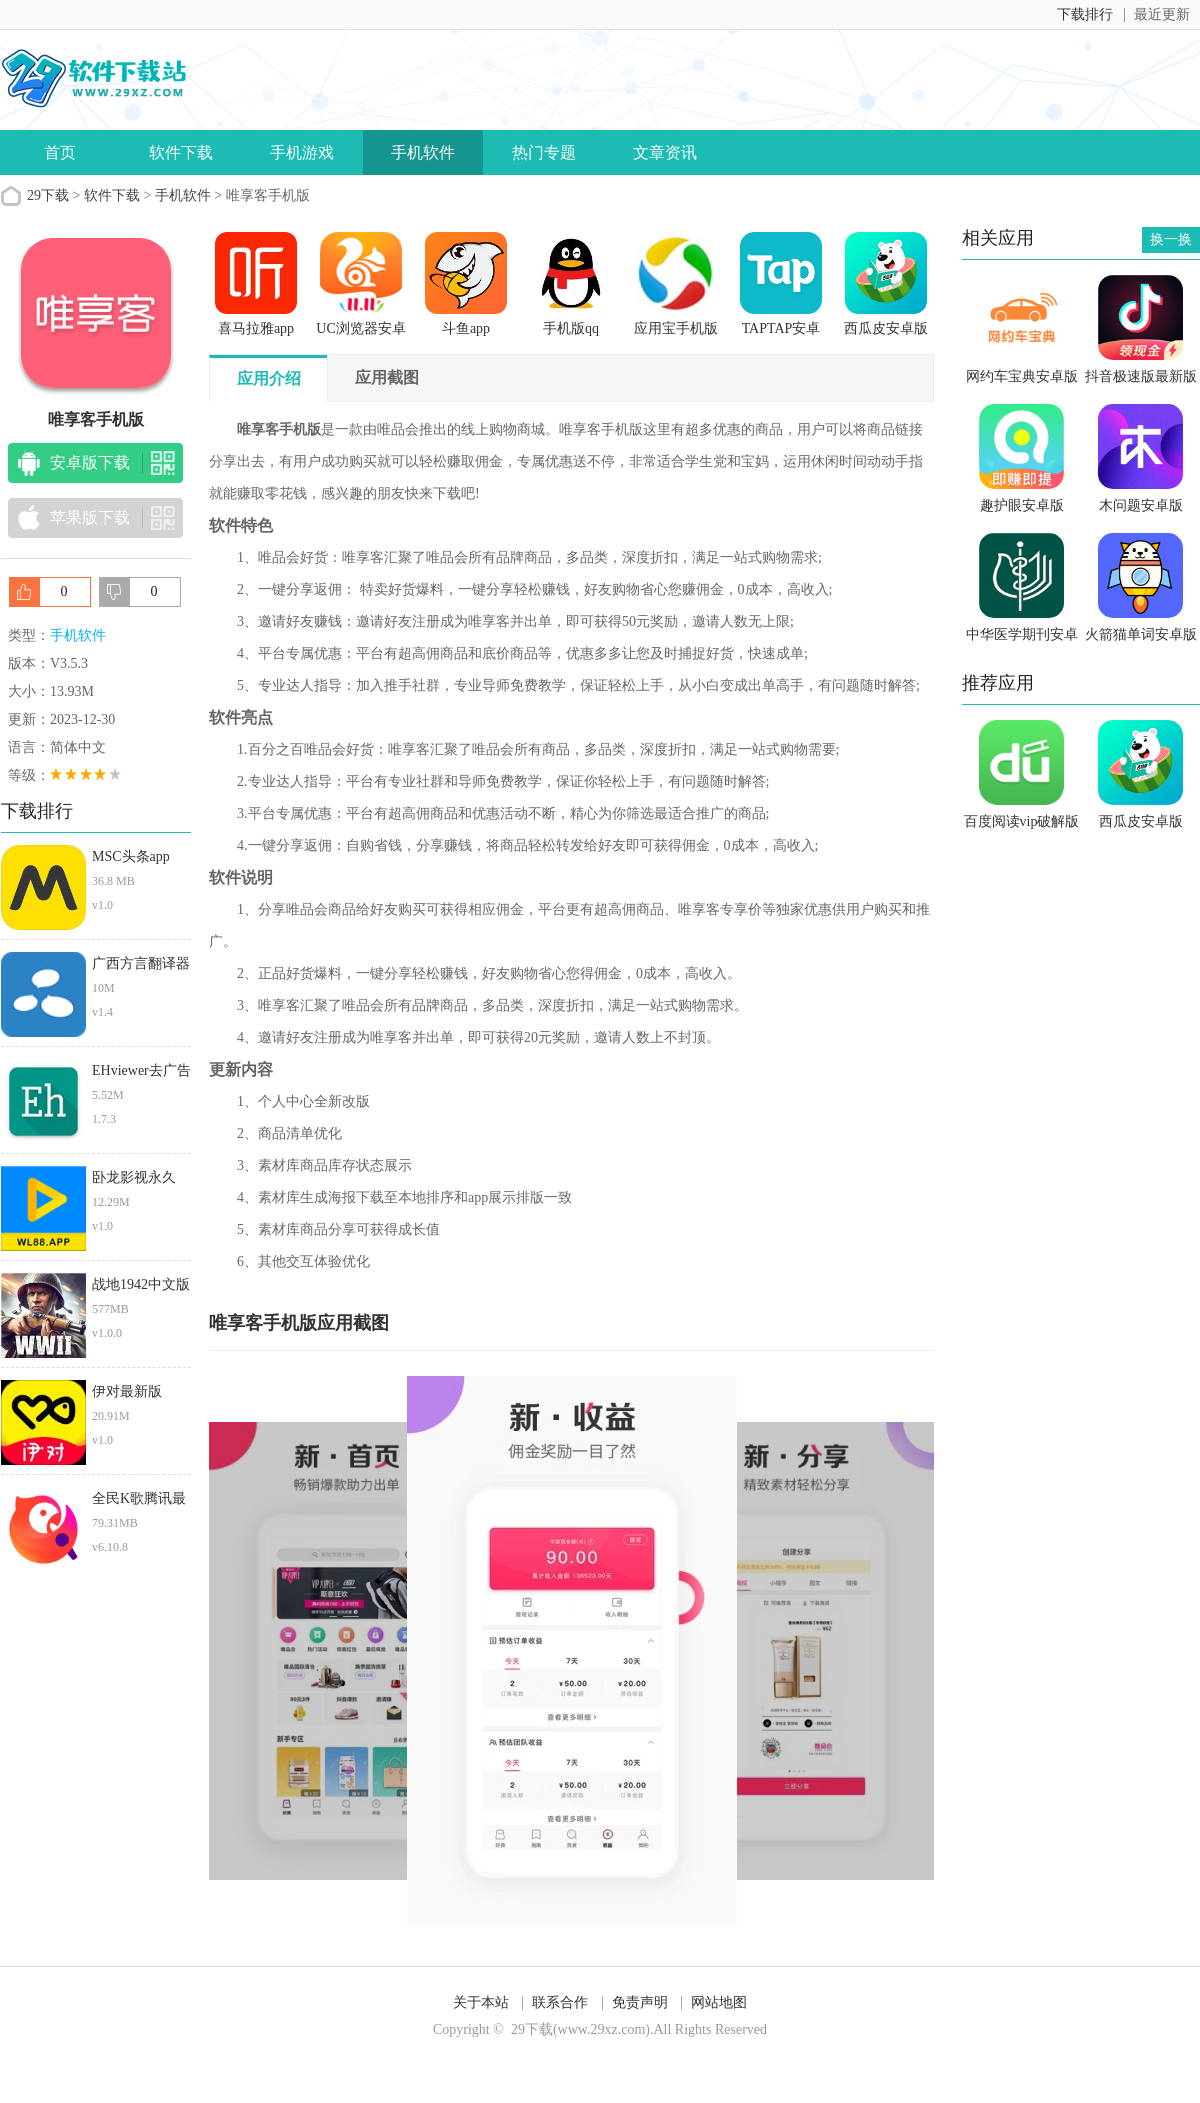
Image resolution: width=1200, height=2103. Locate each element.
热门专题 (544, 152)
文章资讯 (665, 152)
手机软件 (423, 152)
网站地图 (719, 2002)
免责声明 (640, 2002)
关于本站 (481, 2002)
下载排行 (1085, 14)
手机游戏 (302, 152)
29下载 (48, 195)
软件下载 (181, 152)
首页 (60, 152)
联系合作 (560, 2002)
